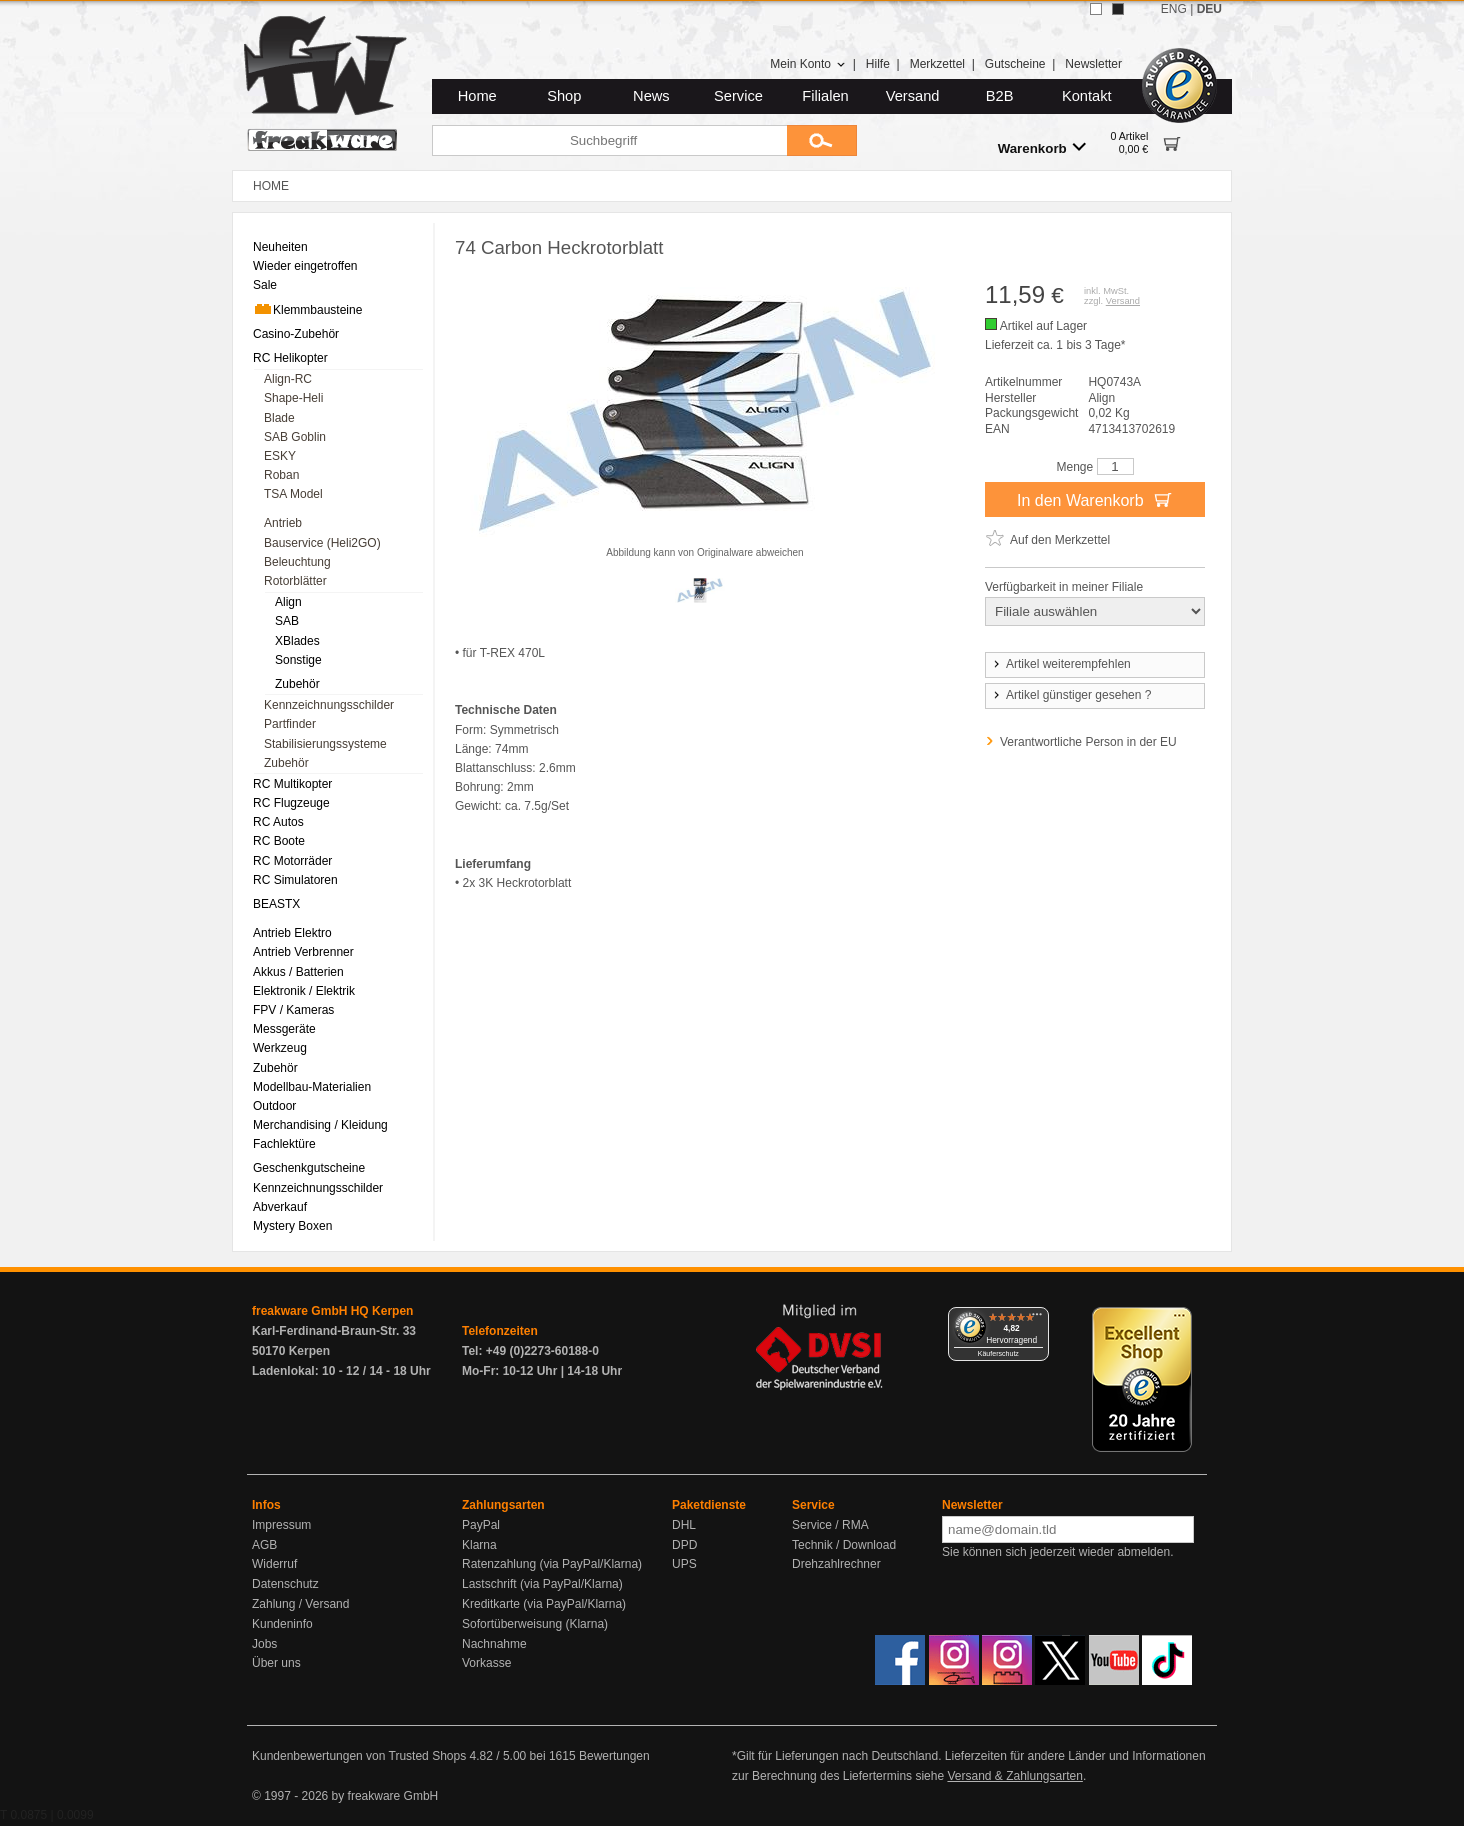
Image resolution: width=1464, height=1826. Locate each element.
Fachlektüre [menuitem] (284, 1144)
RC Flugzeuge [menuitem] (291, 803)
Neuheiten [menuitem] (280, 247)
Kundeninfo (282, 1624)
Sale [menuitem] (265, 285)
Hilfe (878, 64)
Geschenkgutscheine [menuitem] (309, 1168)
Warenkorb (1042, 147)
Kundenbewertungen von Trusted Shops (359, 1756)
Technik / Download (844, 1545)
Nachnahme (494, 1644)
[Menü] (1037, 1319)
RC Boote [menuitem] (279, 841)
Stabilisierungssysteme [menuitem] (325, 744)
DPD (684, 1545)
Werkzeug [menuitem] (280, 1048)
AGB (264, 1545)
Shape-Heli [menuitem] (293, 398)
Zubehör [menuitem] (297, 684)
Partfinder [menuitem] (290, 724)
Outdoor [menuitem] (274, 1106)
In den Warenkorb (1095, 499)
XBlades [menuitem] (297, 641)
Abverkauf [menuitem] (280, 1207)
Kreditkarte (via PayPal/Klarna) (544, 1604)
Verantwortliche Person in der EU (1088, 742)
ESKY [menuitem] (280, 456)
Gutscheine (1015, 64)
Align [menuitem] (288, 602)
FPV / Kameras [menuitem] (293, 1010)
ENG (1174, 9)
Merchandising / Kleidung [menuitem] (320, 1125)
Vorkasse (486, 1663)
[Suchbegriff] (609, 140)
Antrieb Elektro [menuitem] (292, 933)
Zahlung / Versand (300, 1604)
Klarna (479, 1545)
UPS (684, 1564)
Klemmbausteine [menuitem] (307, 309)
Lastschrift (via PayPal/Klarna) (542, 1584)
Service (738, 96)
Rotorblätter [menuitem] (295, 581)
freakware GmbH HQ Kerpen (332, 1311)
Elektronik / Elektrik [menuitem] (304, 991)
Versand (913, 96)
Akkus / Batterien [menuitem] (298, 972)
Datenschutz (285, 1584)
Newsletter (1093, 64)
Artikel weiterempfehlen (1061, 664)
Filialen (825, 96)
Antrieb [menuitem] (283, 523)
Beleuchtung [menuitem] (297, 562)
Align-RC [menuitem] (288, 379)
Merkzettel (937, 64)
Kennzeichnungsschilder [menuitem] (329, 705)
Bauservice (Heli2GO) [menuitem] (322, 543)
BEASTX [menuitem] (276, 904)
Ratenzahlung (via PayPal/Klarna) (552, 1564)
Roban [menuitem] (281, 475)
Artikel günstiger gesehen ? (1071, 695)
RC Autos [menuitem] (278, 822)
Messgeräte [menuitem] (284, 1029)
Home (477, 96)
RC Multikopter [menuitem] (292, 784)
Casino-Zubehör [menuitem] (296, 334)
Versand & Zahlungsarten (1014, 1776)
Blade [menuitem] (279, 418)
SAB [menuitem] (287, 621)
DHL (684, 1525)
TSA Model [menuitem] (293, 494)
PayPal (481, 1525)
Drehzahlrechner (836, 1564)
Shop (564, 96)
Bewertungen (614, 1756)
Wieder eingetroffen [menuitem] (305, 266)
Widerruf (274, 1564)
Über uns (276, 1663)
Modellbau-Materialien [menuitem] (312, 1087)
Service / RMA (830, 1525)
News (651, 96)
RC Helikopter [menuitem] (290, 358)
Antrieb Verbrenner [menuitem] (303, 952)
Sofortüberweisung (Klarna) (535, 1624)
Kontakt (1087, 96)
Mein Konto (808, 64)
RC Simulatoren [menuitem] (295, 880)
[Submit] (822, 140)
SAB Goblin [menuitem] (295, 437)
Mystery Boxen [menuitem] (292, 1226)
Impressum (281, 1525)
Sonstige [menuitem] (298, 660)
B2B (1000, 96)
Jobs (264, 1644)
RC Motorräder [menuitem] (292, 861)
